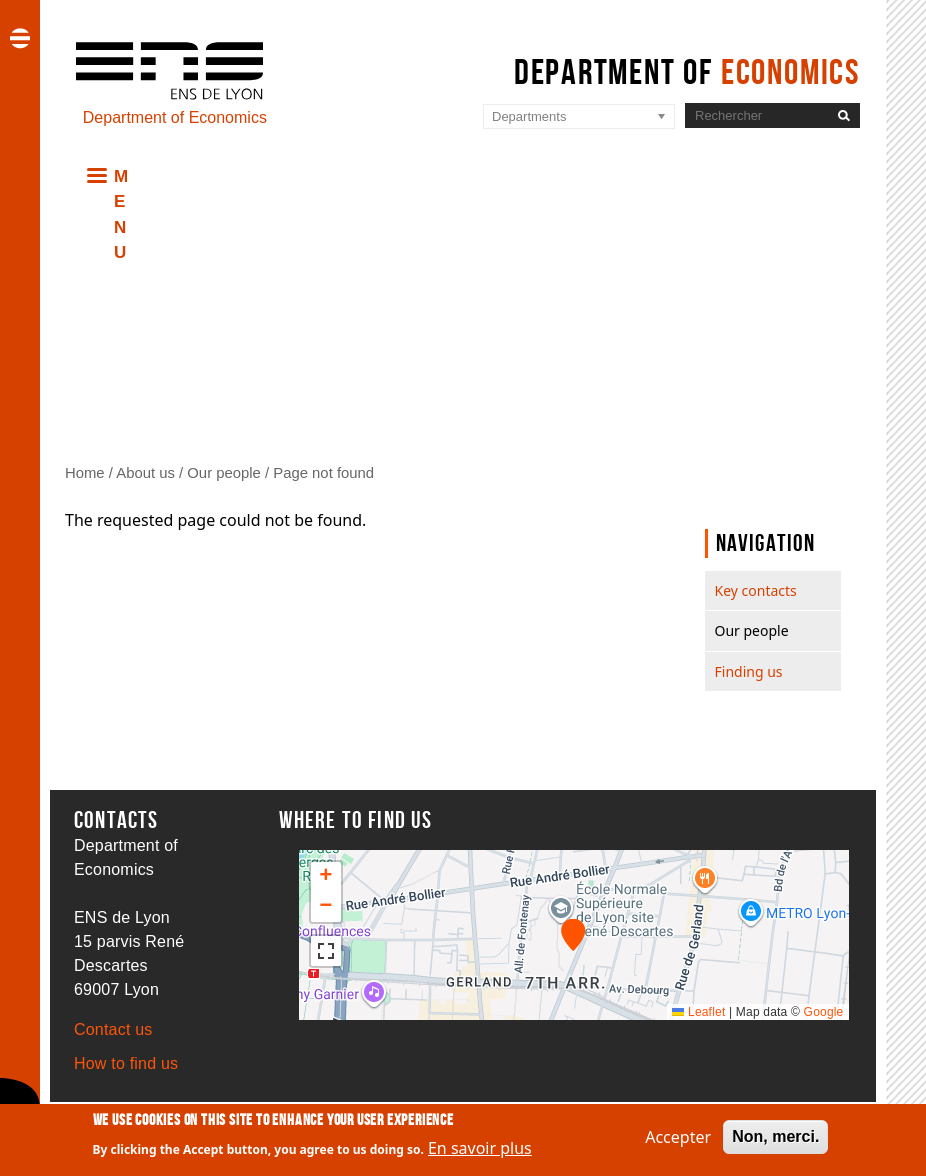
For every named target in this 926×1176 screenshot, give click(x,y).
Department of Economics (175, 117)
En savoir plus (480, 1149)
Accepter (678, 1137)
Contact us (113, 1029)
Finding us (749, 671)
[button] (573, 935)
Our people (224, 473)
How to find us (126, 1063)
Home (85, 473)
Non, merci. (775, 1136)
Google (824, 1012)
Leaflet (698, 1012)
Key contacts (756, 590)
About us (145, 473)
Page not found (323, 473)
